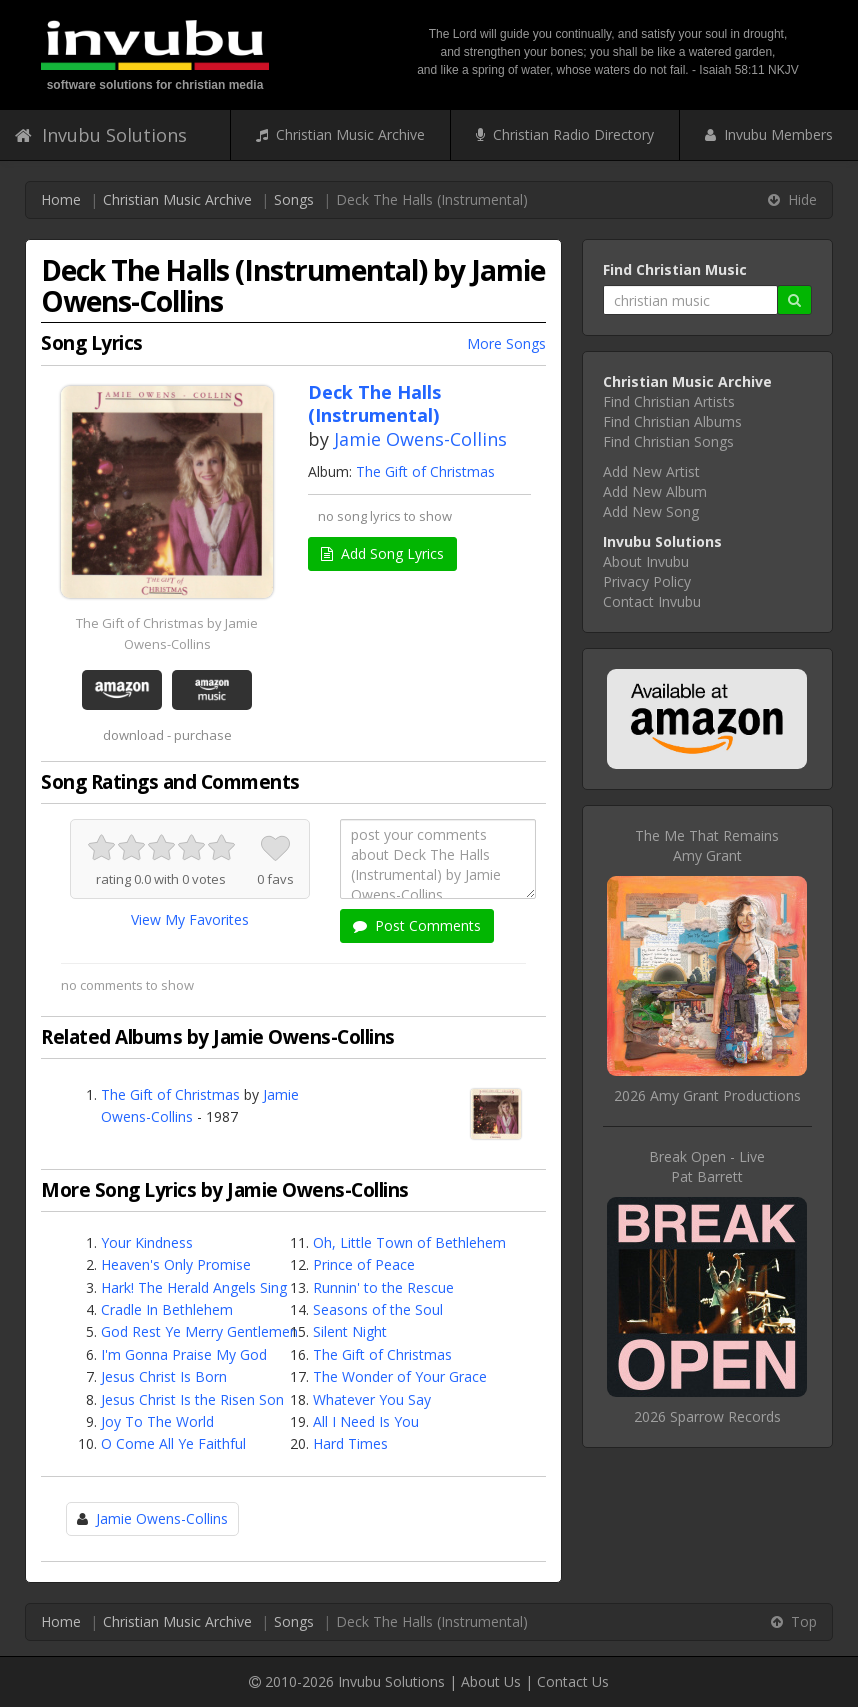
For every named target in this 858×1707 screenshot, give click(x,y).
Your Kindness (147, 1242)
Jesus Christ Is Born (164, 1376)
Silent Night (350, 1331)
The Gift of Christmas (425, 471)
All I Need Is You (366, 1421)
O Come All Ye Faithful (173, 1443)
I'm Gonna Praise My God (184, 1354)
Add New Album (655, 491)
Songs (294, 199)
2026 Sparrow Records (707, 1416)
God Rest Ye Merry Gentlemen (199, 1331)
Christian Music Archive (340, 134)
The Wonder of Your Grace (400, 1376)
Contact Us (573, 1681)
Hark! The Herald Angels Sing (194, 1287)
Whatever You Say (372, 1399)
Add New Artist (651, 471)
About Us (491, 1681)
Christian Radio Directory (565, 134)
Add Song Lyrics (382, 553)
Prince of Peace (364, 1264)
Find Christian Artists (669, 401)
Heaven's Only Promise (176, 1264)
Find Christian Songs (668, 441)
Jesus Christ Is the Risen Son (192, 1399)
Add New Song (651, 511)
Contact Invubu (652, 601)
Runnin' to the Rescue (383, 1287)
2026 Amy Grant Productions (707, 1095)
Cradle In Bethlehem (167, 1309)
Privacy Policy (647, 581)
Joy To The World (157, 1421)
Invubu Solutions (101, 135)
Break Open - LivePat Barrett (707, 1166)
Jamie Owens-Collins (420, 439)
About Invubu (646, 561)
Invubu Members (769, 134)
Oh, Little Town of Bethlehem (409, 1242)
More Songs (506, 343)
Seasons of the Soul (378, 1309)
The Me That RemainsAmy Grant (707, 845)
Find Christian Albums (672, 421)
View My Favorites (190, 919)
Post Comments (417, 925)
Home (61, 199)
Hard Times (350, 1443)
